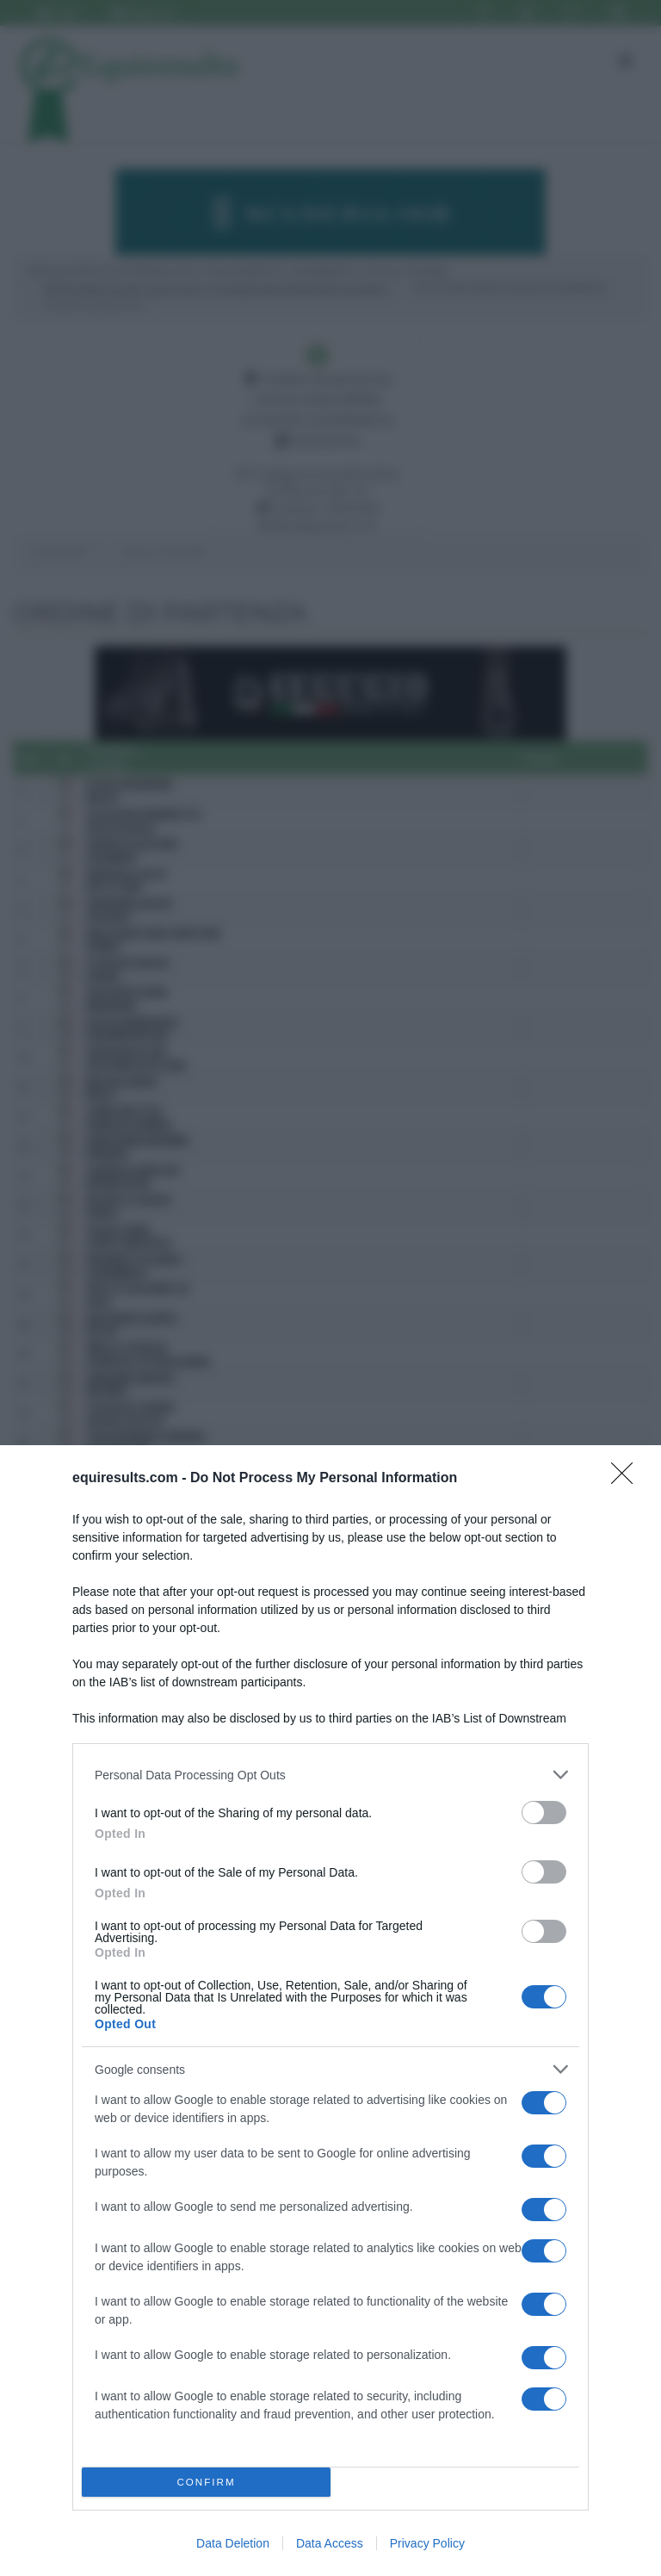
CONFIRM (206, 2482)
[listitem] (330, 1775)
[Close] (627, 1478)
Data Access (329, 2543)
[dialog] (330, 2010)
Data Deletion (232, 2543)
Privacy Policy (427, 2543)
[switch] (544, 1812)
